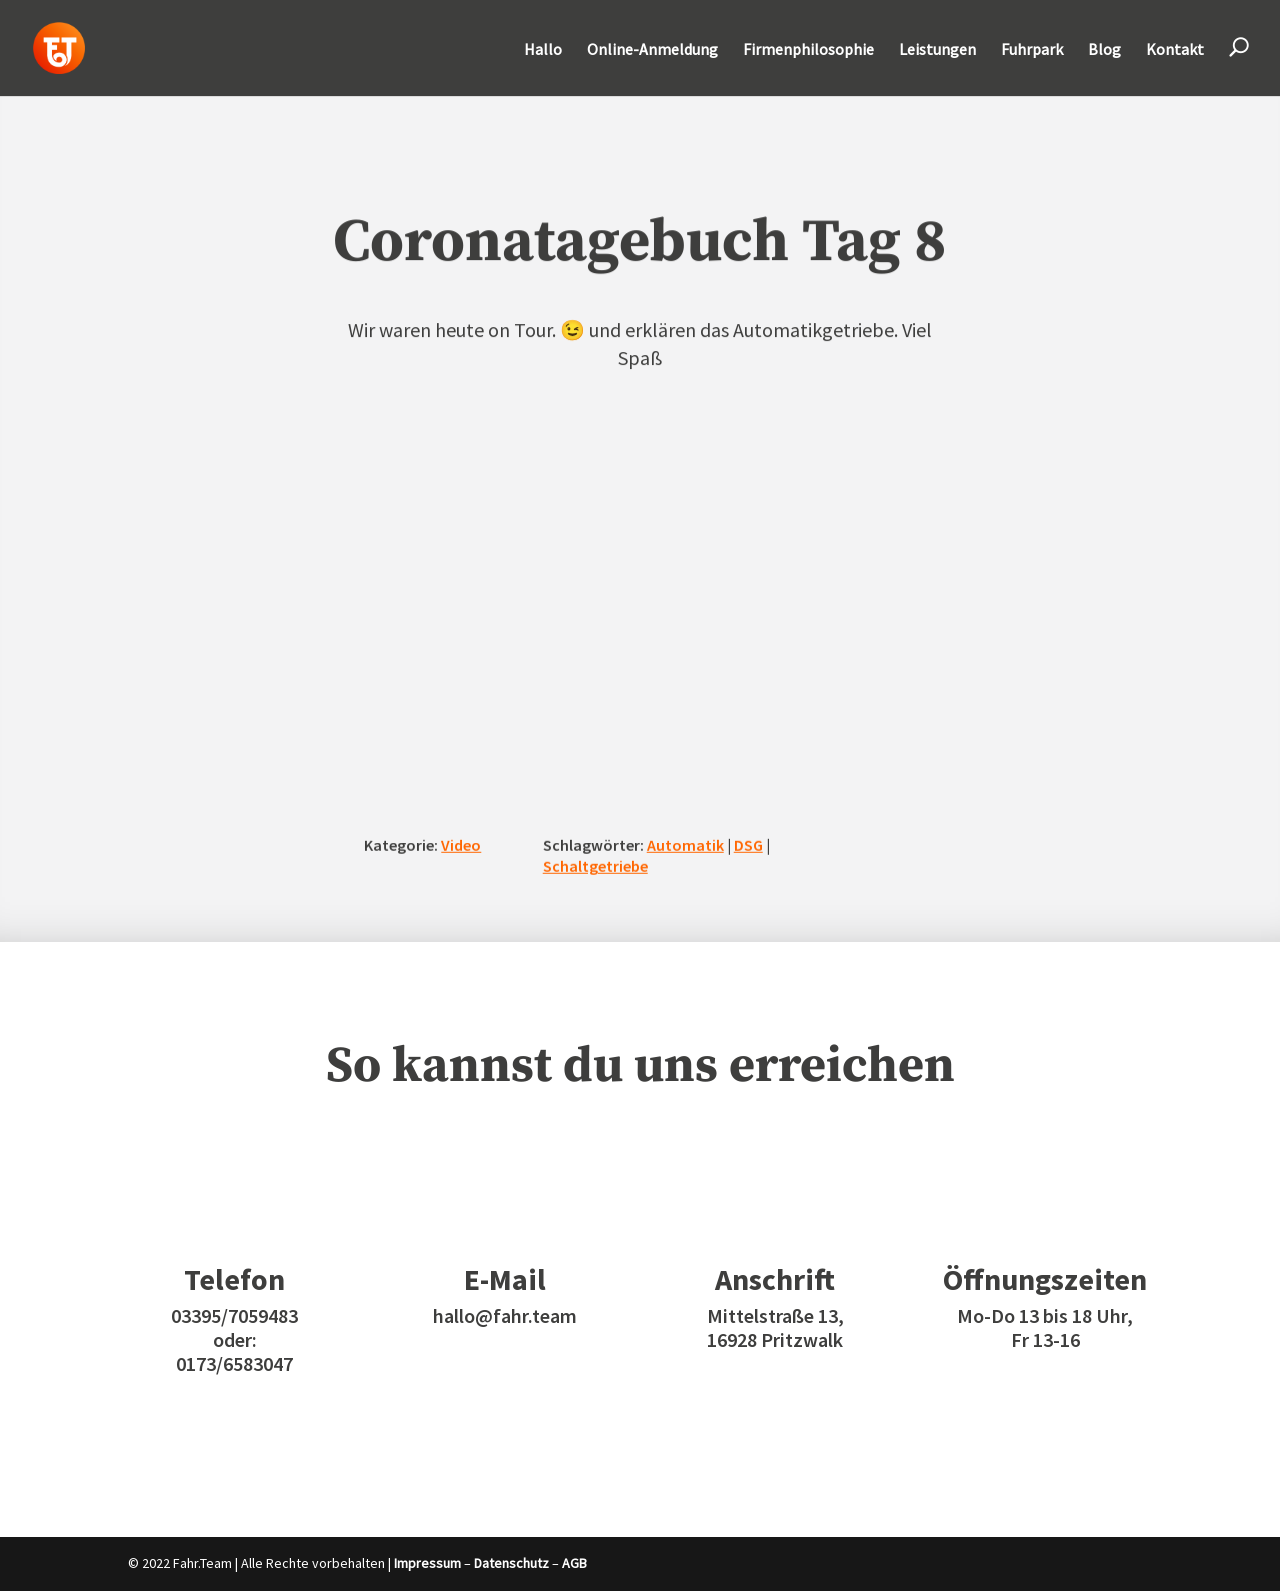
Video (461, 845)
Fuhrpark (1032, 50)
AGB (574, 1563)
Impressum (427, 1563)
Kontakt (1175, 50)
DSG (748, 845)
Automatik (685, 845)
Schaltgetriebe (595, 866)
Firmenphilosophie (808, 50)
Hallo (543, 50)
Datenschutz (511, 1563)
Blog (1104, 50)
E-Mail (505, 1279)
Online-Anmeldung (652, 50)
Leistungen (937, 50)
